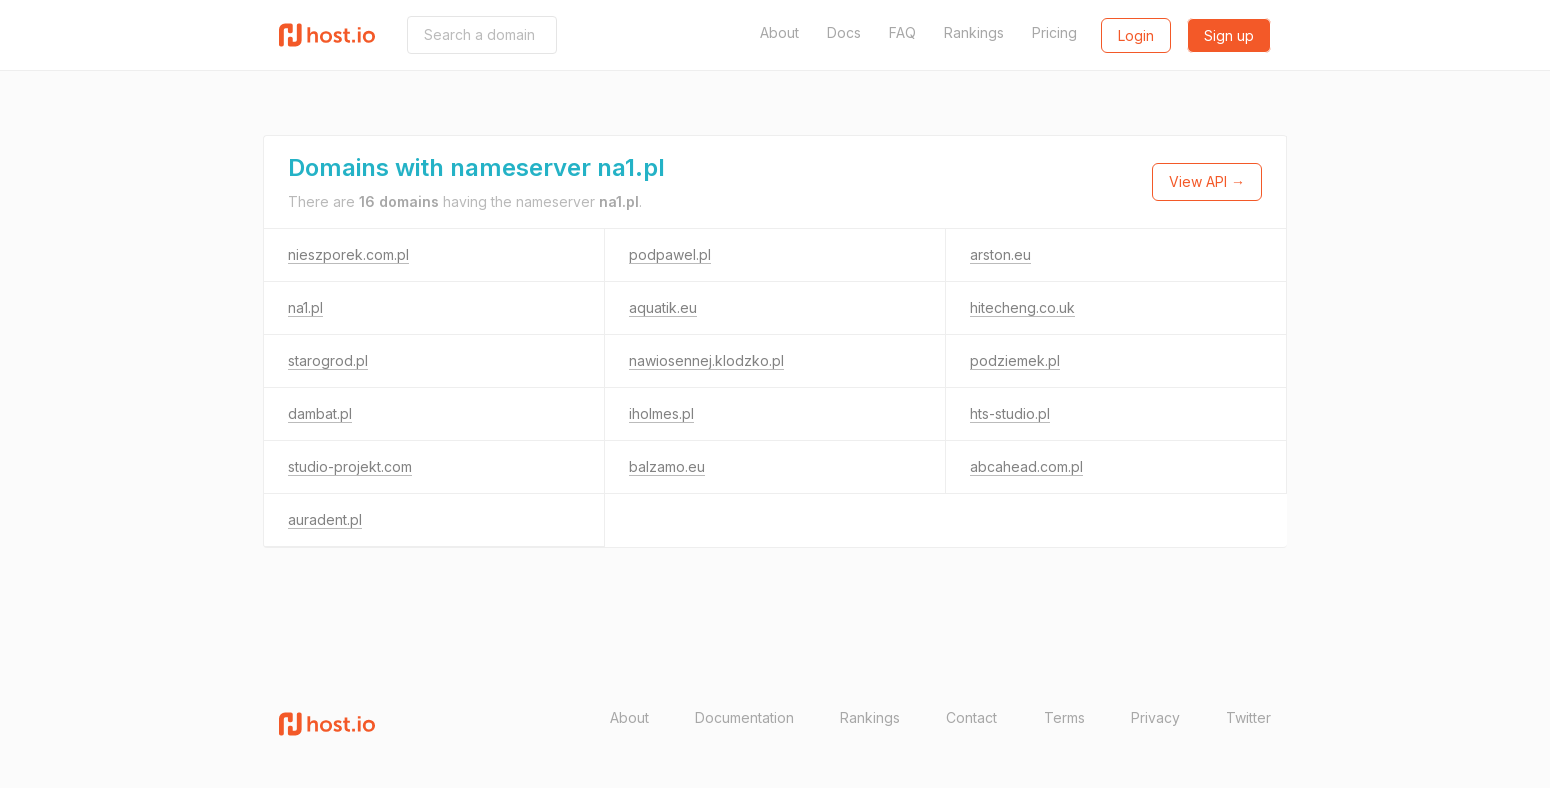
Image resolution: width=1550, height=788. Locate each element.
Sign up (1229, 35)
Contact (971, 717)
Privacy (1155, 717)
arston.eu (1000, 254)
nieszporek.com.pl (348, 254)
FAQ (902, 32)
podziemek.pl (1015, 360)
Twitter (1248, 717)
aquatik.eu (663, 307)
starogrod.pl (328, 360)
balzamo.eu (667, 466)
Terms (1064, 717)
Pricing (1054, 32)
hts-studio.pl (1010, 413)
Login (1136, 35)
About (779, 32)
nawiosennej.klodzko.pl (706, 360)
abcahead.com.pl (1026, 466)
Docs (844, 32)
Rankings (974, 32)
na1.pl (305, 307)
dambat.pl (320, 413)
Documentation (744, 717)
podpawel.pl (670, 254)
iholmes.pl (661, 413)
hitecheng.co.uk (1022, 307)
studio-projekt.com (350, 466)
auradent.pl (325, 519)
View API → (1207, 181)
